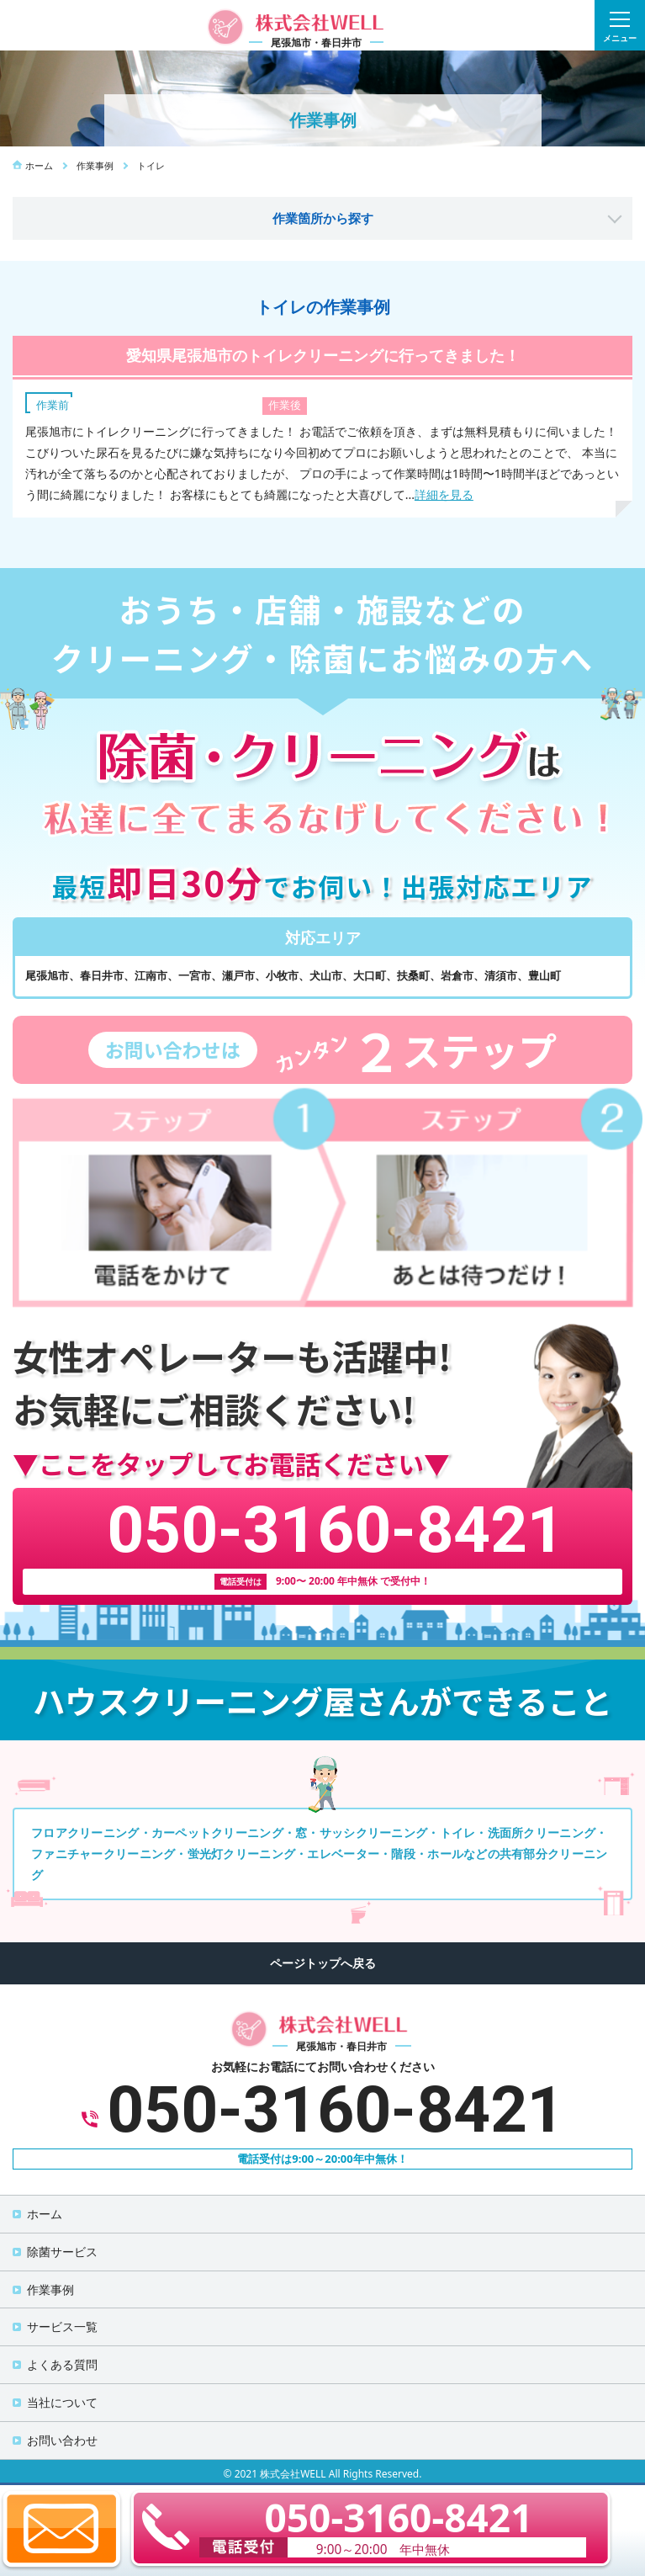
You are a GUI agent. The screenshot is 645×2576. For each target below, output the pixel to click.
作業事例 (50, 2289)
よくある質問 (62, 2364)
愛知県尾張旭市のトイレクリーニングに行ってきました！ (323, 355)
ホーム (44, 2214)
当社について (62, 2402)
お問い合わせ (62, 2440)
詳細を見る (444, 494)
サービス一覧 (62, 2326)
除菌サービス (62, 2252)
